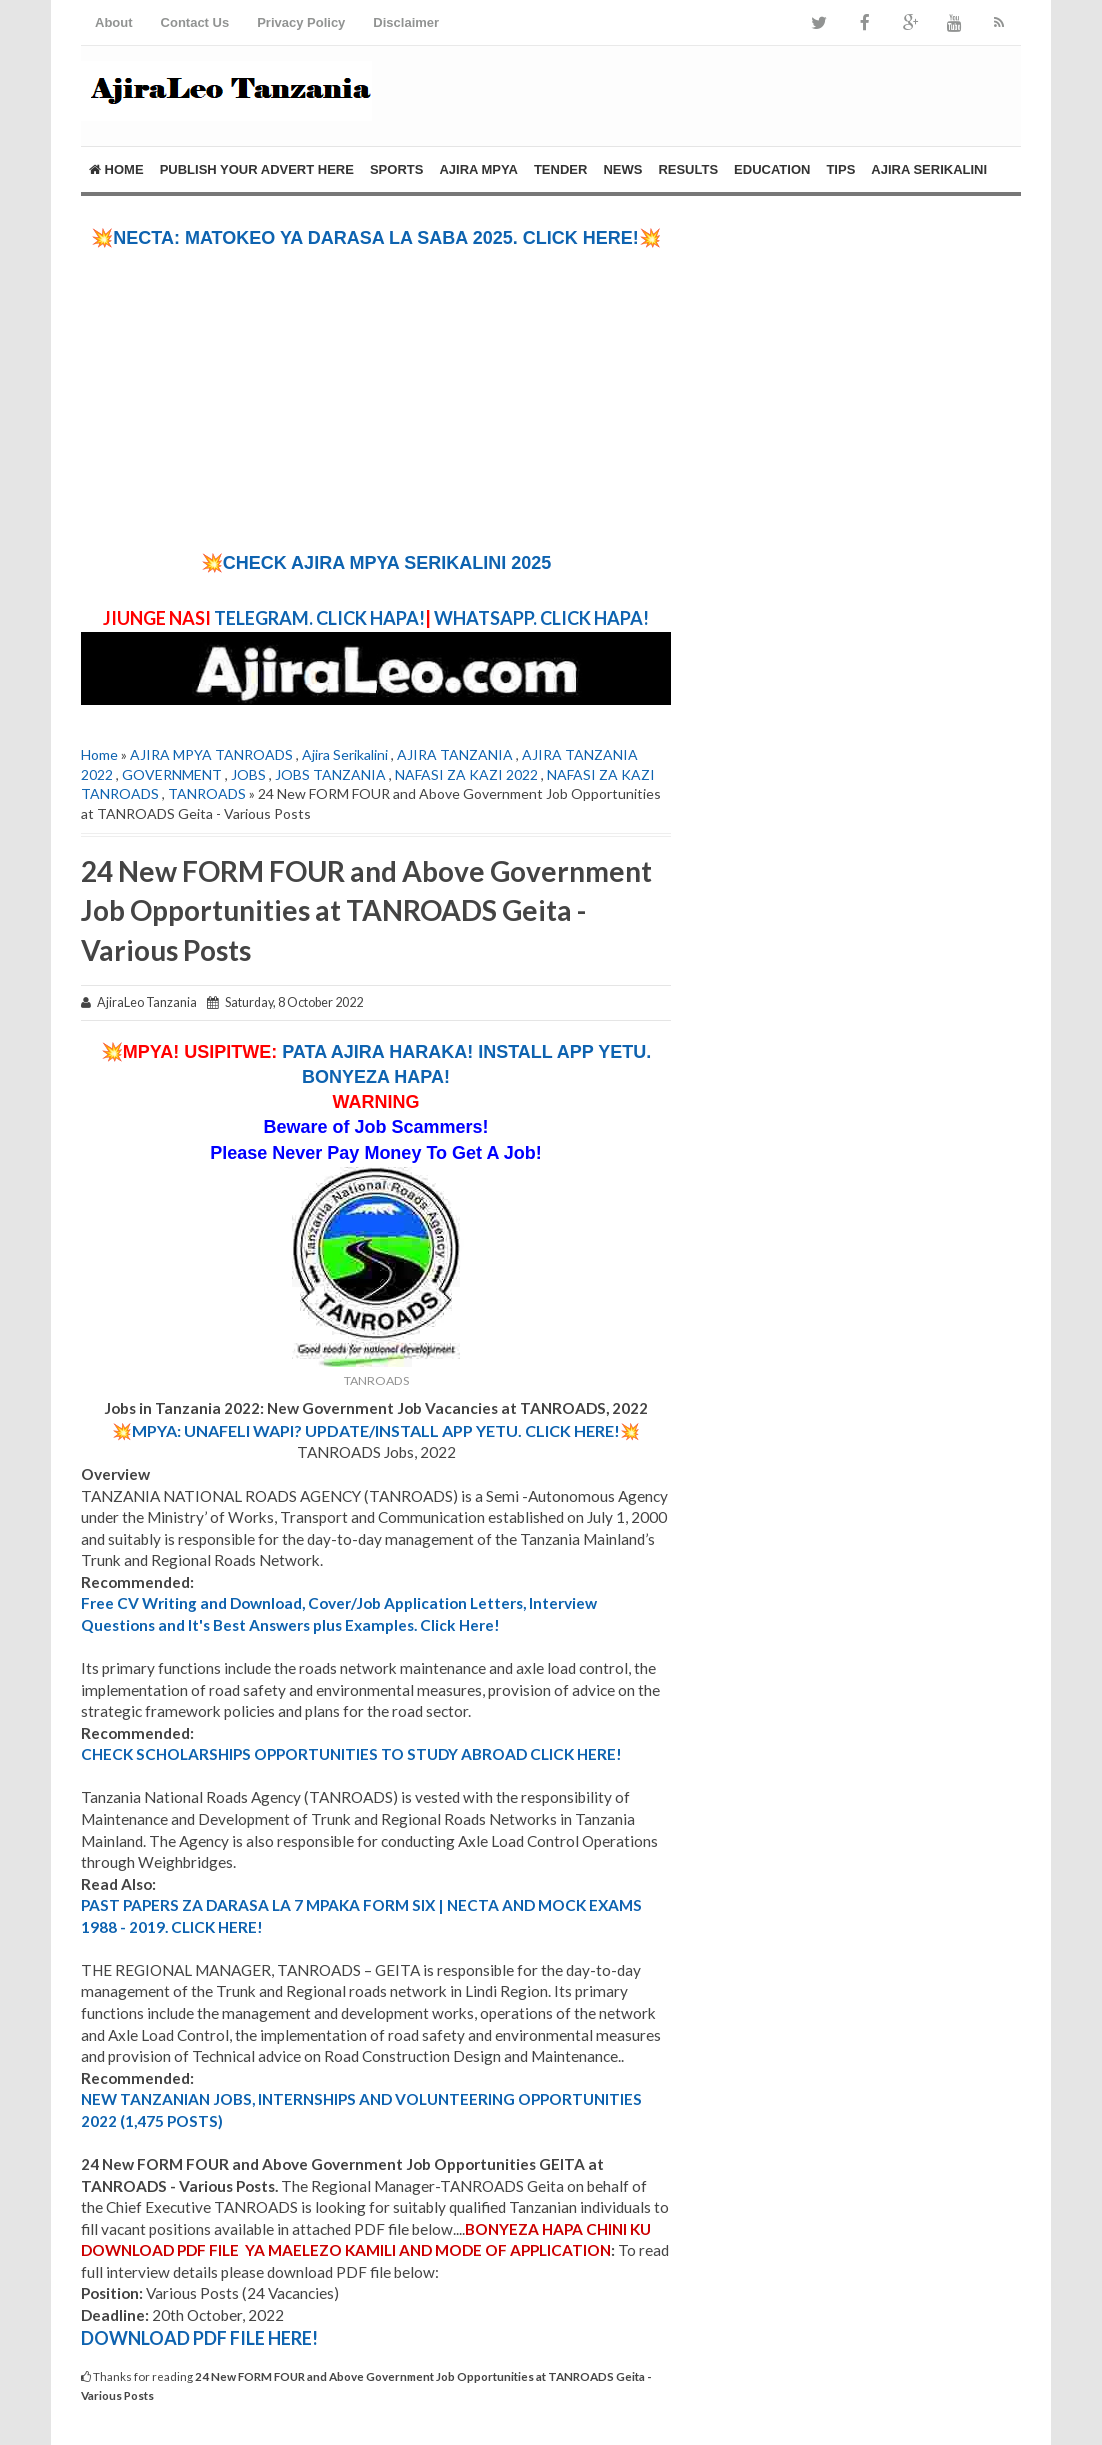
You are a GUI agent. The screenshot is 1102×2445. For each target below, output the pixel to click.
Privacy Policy (301, 22)
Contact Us (195, 22)
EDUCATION (772, 169)
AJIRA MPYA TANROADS (211, 754)
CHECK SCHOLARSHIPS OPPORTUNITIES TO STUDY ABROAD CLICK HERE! (351, 1754)
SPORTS (396, 169)
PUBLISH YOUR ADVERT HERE (257, 169)
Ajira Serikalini (345, 754)
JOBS (248, 774)
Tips (840, 169)
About (114, 22)
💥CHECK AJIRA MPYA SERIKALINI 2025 (376, 563)
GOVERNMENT (172, 774)
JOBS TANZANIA (330, 774)
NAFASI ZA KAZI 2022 (466, 774)
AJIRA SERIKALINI (929, 169)
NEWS (622, 169)
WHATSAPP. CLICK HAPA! (540, 618)
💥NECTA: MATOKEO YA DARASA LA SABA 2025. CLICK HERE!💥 (375, 238)
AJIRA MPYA (478, 169)
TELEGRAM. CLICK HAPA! (319, 618)
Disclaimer (406, 22)
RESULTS (688, 169)
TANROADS (207, 793)
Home (116, 169)
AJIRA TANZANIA (455, 754)
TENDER (560, 169)
